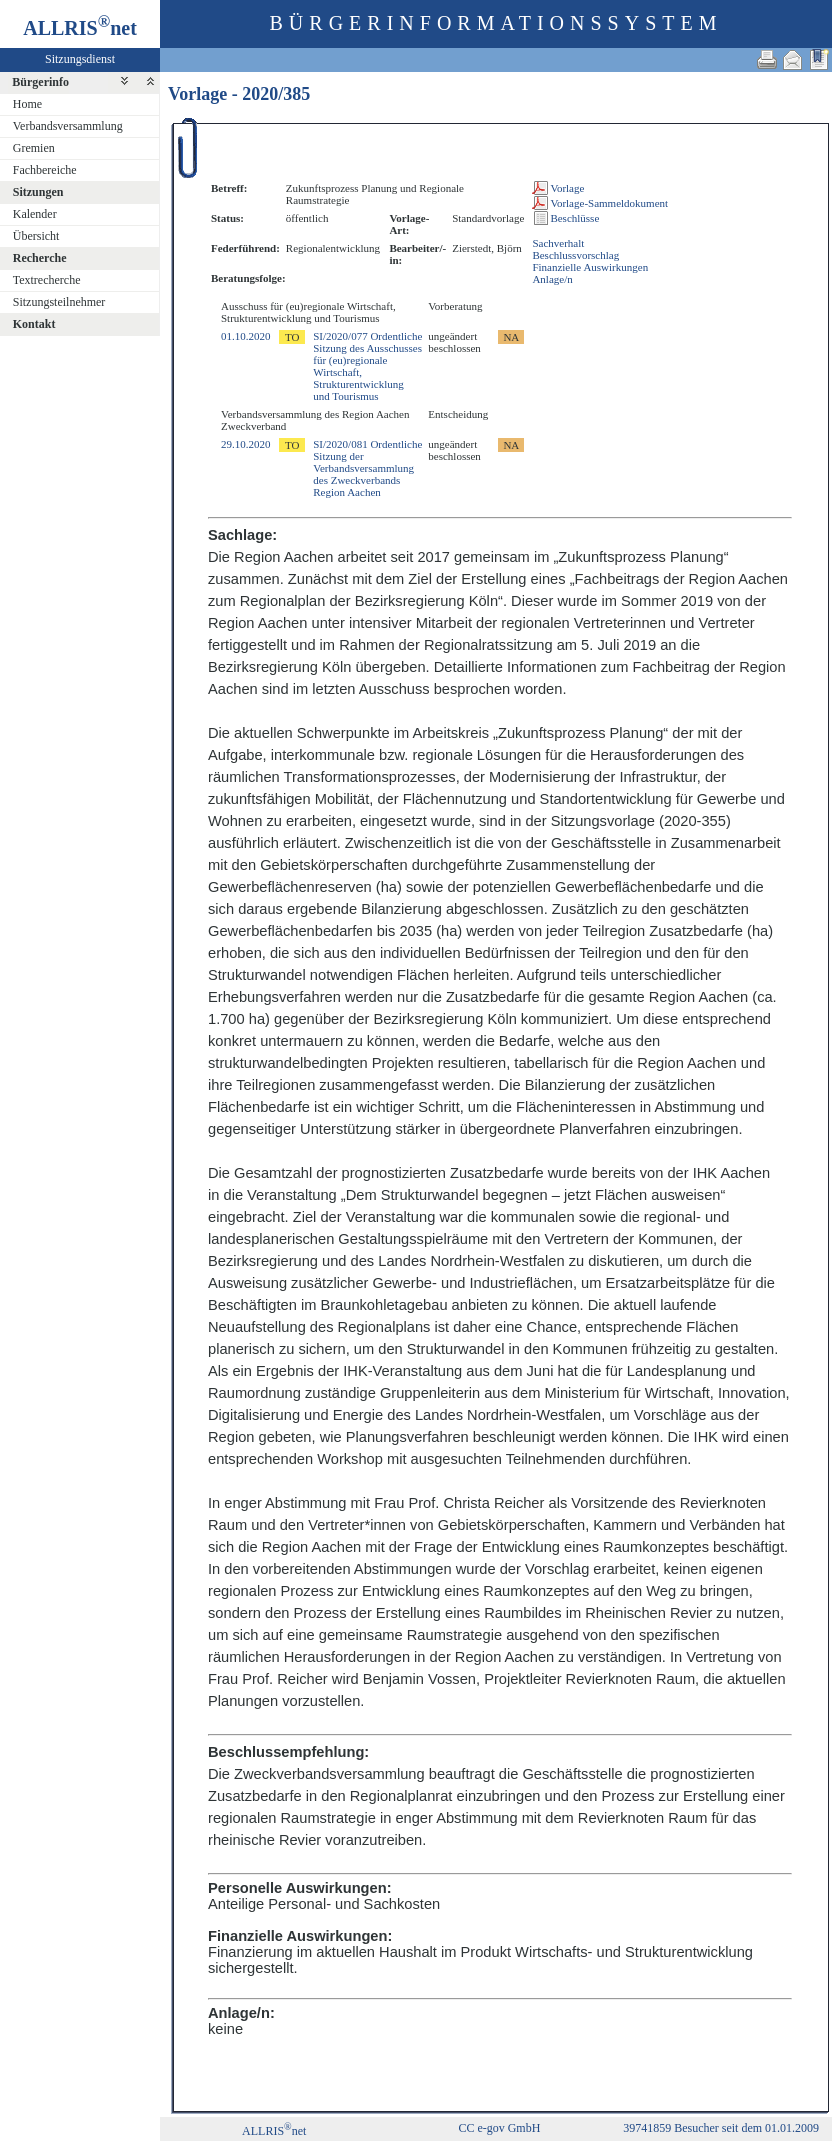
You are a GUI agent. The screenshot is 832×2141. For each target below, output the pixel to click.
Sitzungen (38, 192)
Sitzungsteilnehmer (59, 302)
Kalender (35, 214)
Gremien (34, 148)
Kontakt (34, 324)
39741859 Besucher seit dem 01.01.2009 (721, 2128)
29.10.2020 (246, 444)
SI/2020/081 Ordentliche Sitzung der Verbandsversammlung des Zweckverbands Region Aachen (367, 468)
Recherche (40, 258)
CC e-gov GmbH (499, 2128)
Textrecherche (47, 280)
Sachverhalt (558, 243)
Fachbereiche (45, 170)
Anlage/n (552, 279)
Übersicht (36, 236)
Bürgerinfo (40, 82)
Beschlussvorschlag (575, 255)
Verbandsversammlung (68, 126)
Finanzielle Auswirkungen (590, 267)
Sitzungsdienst (80, 59)
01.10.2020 (246, 336)
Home (27, 104)
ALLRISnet (274, 2131)
